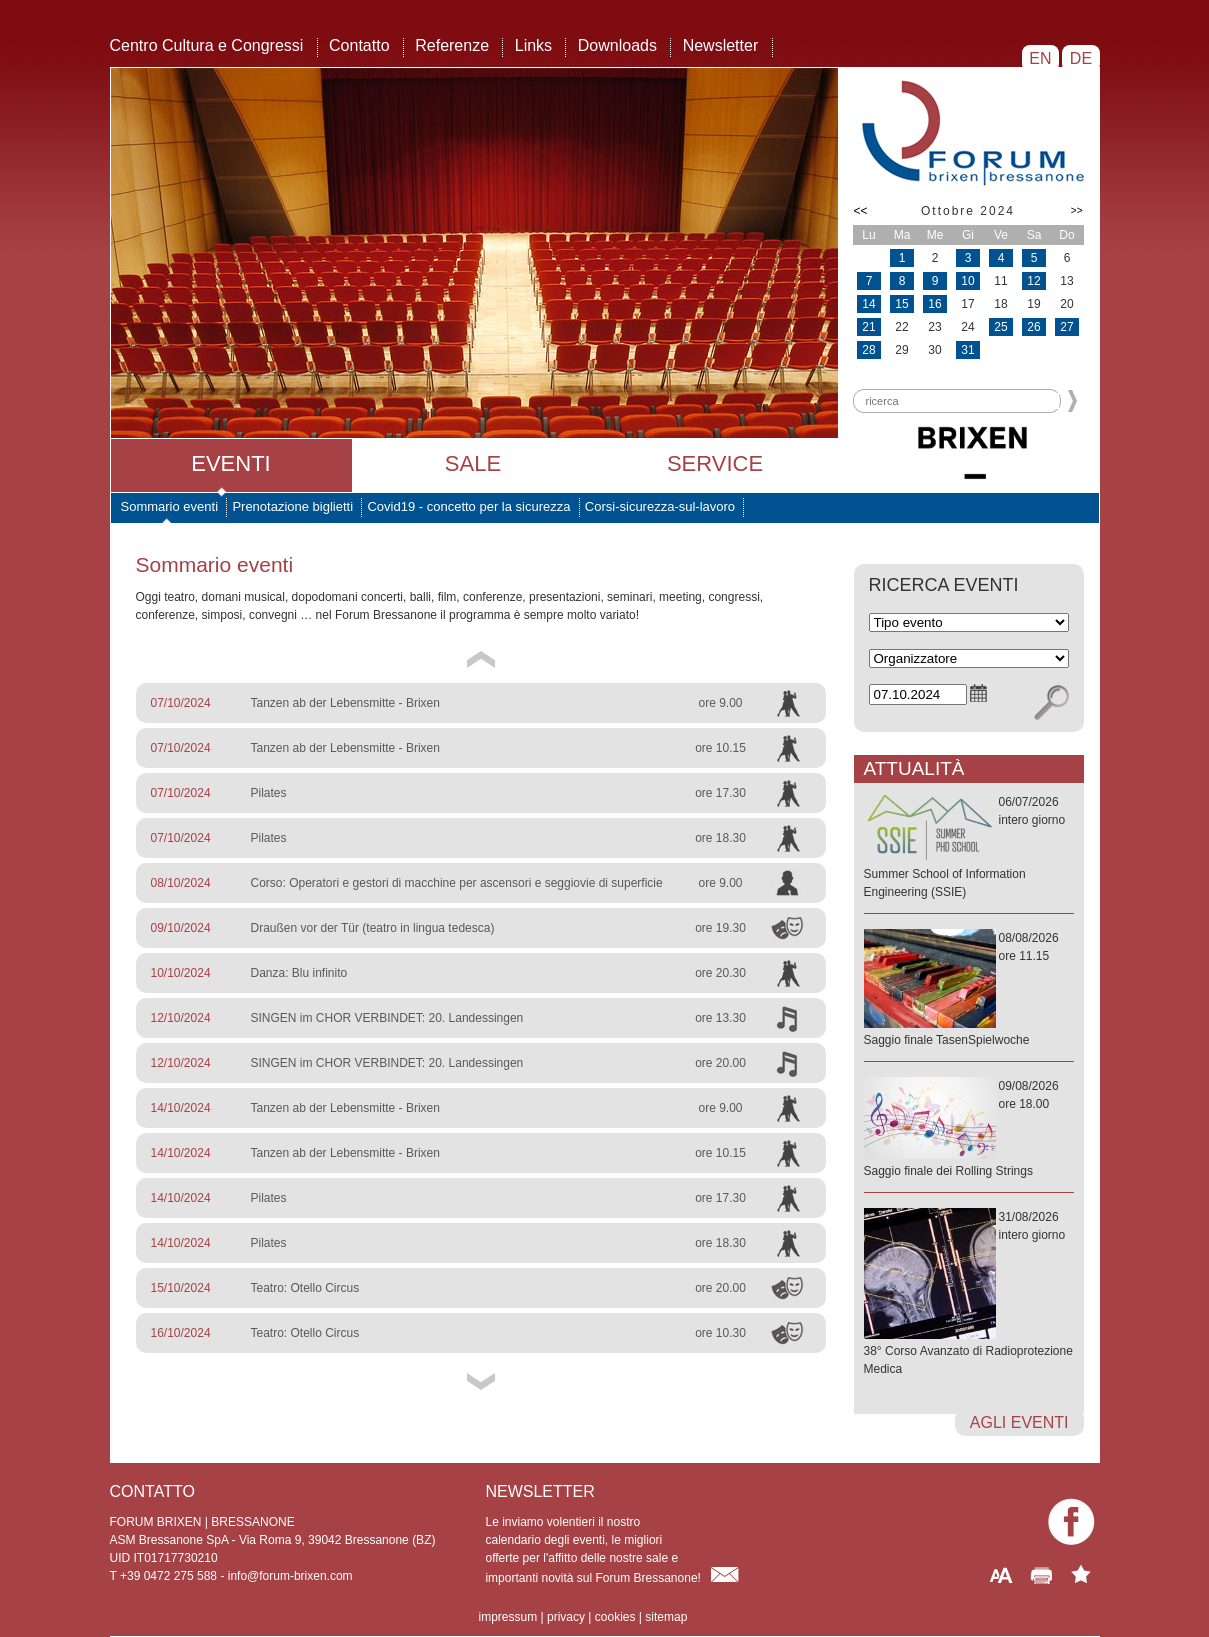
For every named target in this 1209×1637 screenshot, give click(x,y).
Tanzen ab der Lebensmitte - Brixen (345, 703)
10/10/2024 (181, 973)
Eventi (230, 463)
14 (868, 304)
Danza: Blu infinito (299, 973)
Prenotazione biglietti (292, 506)
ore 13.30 (720, 1018)
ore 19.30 (720, 928)
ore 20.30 (720, 973)
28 (868, 350)
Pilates (269, 793)
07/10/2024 (181, 703)
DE (1080, 58)
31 (967, 350)
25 (1000, 327)
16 (934, 304)
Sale (473, 463)
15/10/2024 (181, 1288)
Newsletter (721, 45)
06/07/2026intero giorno (969, 848)
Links (533, 45)
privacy (566, 1617)
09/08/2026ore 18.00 (969, 1129)
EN (1040, 58)
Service (715, 463)
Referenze (452, 45)
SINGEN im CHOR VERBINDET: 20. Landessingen (387, 1018)
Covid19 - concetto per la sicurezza (468, 506)
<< (861, 211)
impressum (508, 1617)
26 (1033, 327)
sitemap (666, 1617)
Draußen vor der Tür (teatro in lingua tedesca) (373, 928)
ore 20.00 (720, 1063)
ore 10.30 (720, 1333)
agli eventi (1019, 1422)
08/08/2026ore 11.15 (969, 990)
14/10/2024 (181, 1108)
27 (1066, 327)
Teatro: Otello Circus (305, 1288)
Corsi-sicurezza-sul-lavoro (660, 506)
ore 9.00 (720, 703)
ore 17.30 (720, 793)
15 (901, 304)
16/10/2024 (181, 1333)
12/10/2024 (181, 1018)
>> (1077, 210)
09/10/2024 (181, 928)
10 (967, 281)
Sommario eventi (170, 506)
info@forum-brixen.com (290, 1576)
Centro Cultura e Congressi (207, 45)
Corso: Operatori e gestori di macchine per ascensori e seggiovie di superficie (457, 883)
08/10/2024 (181, 883)
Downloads (617, 45)
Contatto (359, 45)
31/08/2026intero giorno (969, 1294)
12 (1033, 281)
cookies (615, 1617)
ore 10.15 (720, 748)
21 (868, 327)
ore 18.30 (720, 838)
